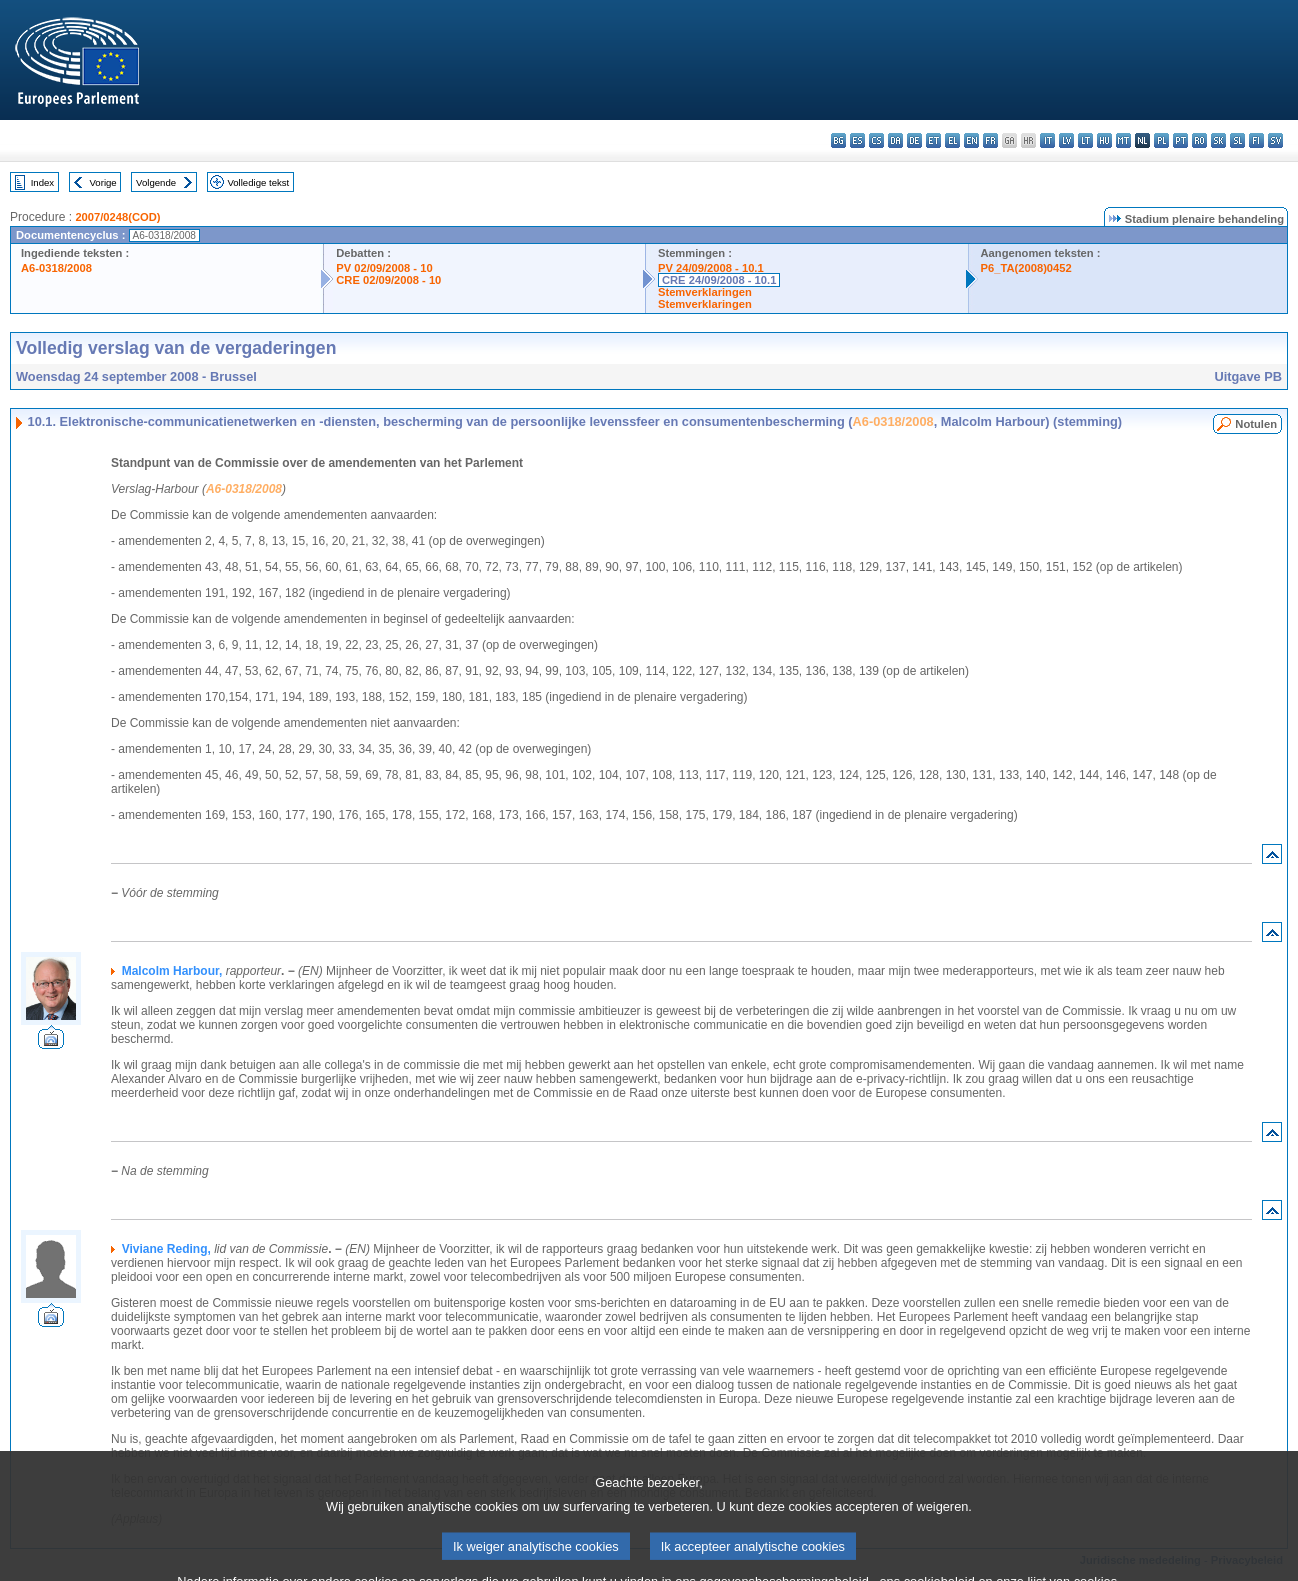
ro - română (1199, 140)
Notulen (1256, 424)
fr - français (990, 140)
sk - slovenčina (1218, 140)
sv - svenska (1275, 140)
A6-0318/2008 (56, 268)
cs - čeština (876, 140)
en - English (971, 140)
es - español (857, 140)
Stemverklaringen (705, 292)
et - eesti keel (933, 140)
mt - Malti (1123, 140)
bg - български (838, 140)
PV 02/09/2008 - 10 (384, 268)
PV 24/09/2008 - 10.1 (711, 268)
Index (42, 182)
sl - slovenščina (1237, 140)
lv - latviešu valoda (1066, 140)
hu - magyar (1104, 140)
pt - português (1180, 140)
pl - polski (1161, 140)
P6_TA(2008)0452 (1026, 268)
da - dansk (895, 140)
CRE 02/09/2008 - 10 (388, 280)
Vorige (103, 182)
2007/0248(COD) (117, 217)
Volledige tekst (258, 182)
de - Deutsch (914, 140)
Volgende (156, 182)
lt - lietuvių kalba (1085, 140)
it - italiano (1047, 140)
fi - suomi (1256, 140)
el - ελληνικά (952, 140)
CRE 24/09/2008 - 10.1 (719, 280)
